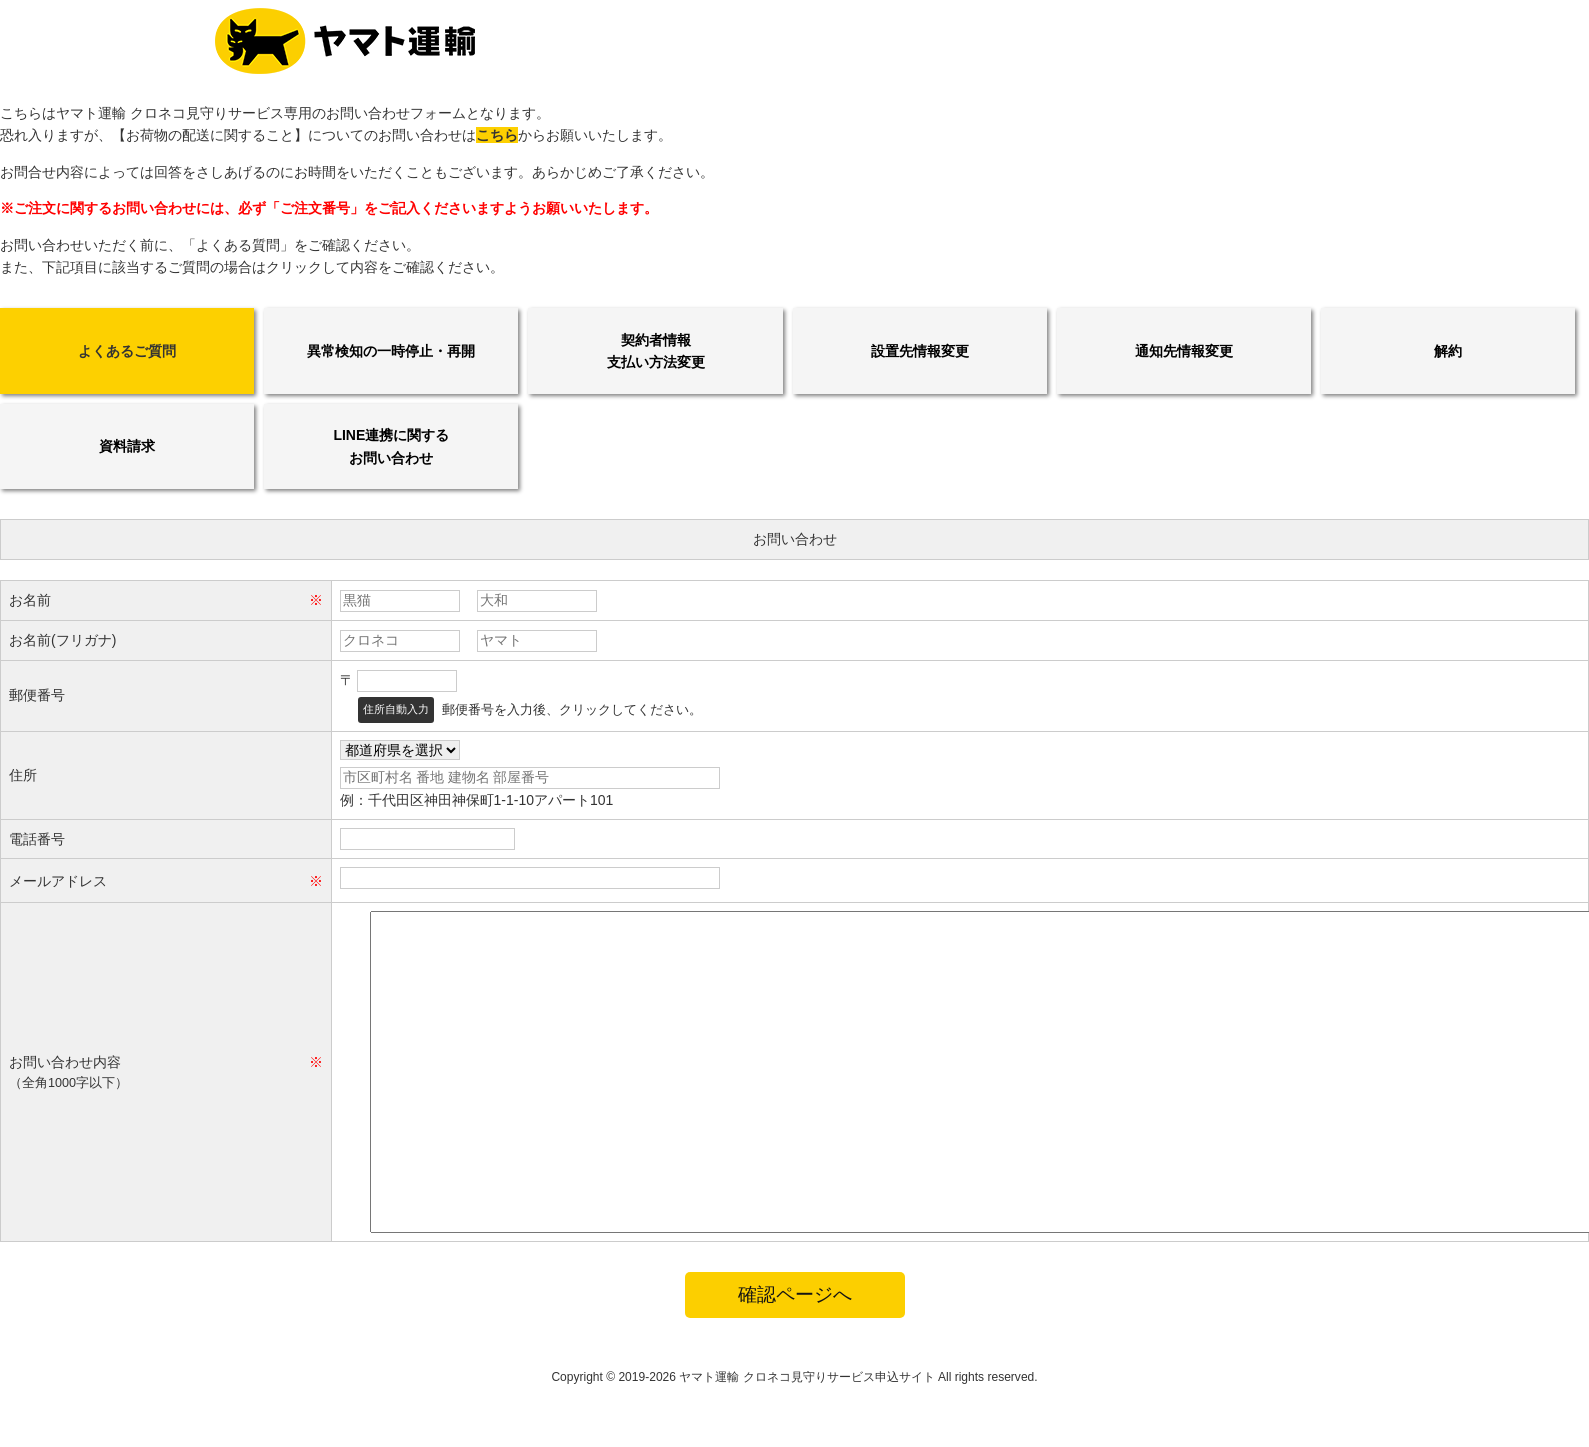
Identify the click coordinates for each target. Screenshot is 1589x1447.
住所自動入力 (396, 709)
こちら (497, 135)
